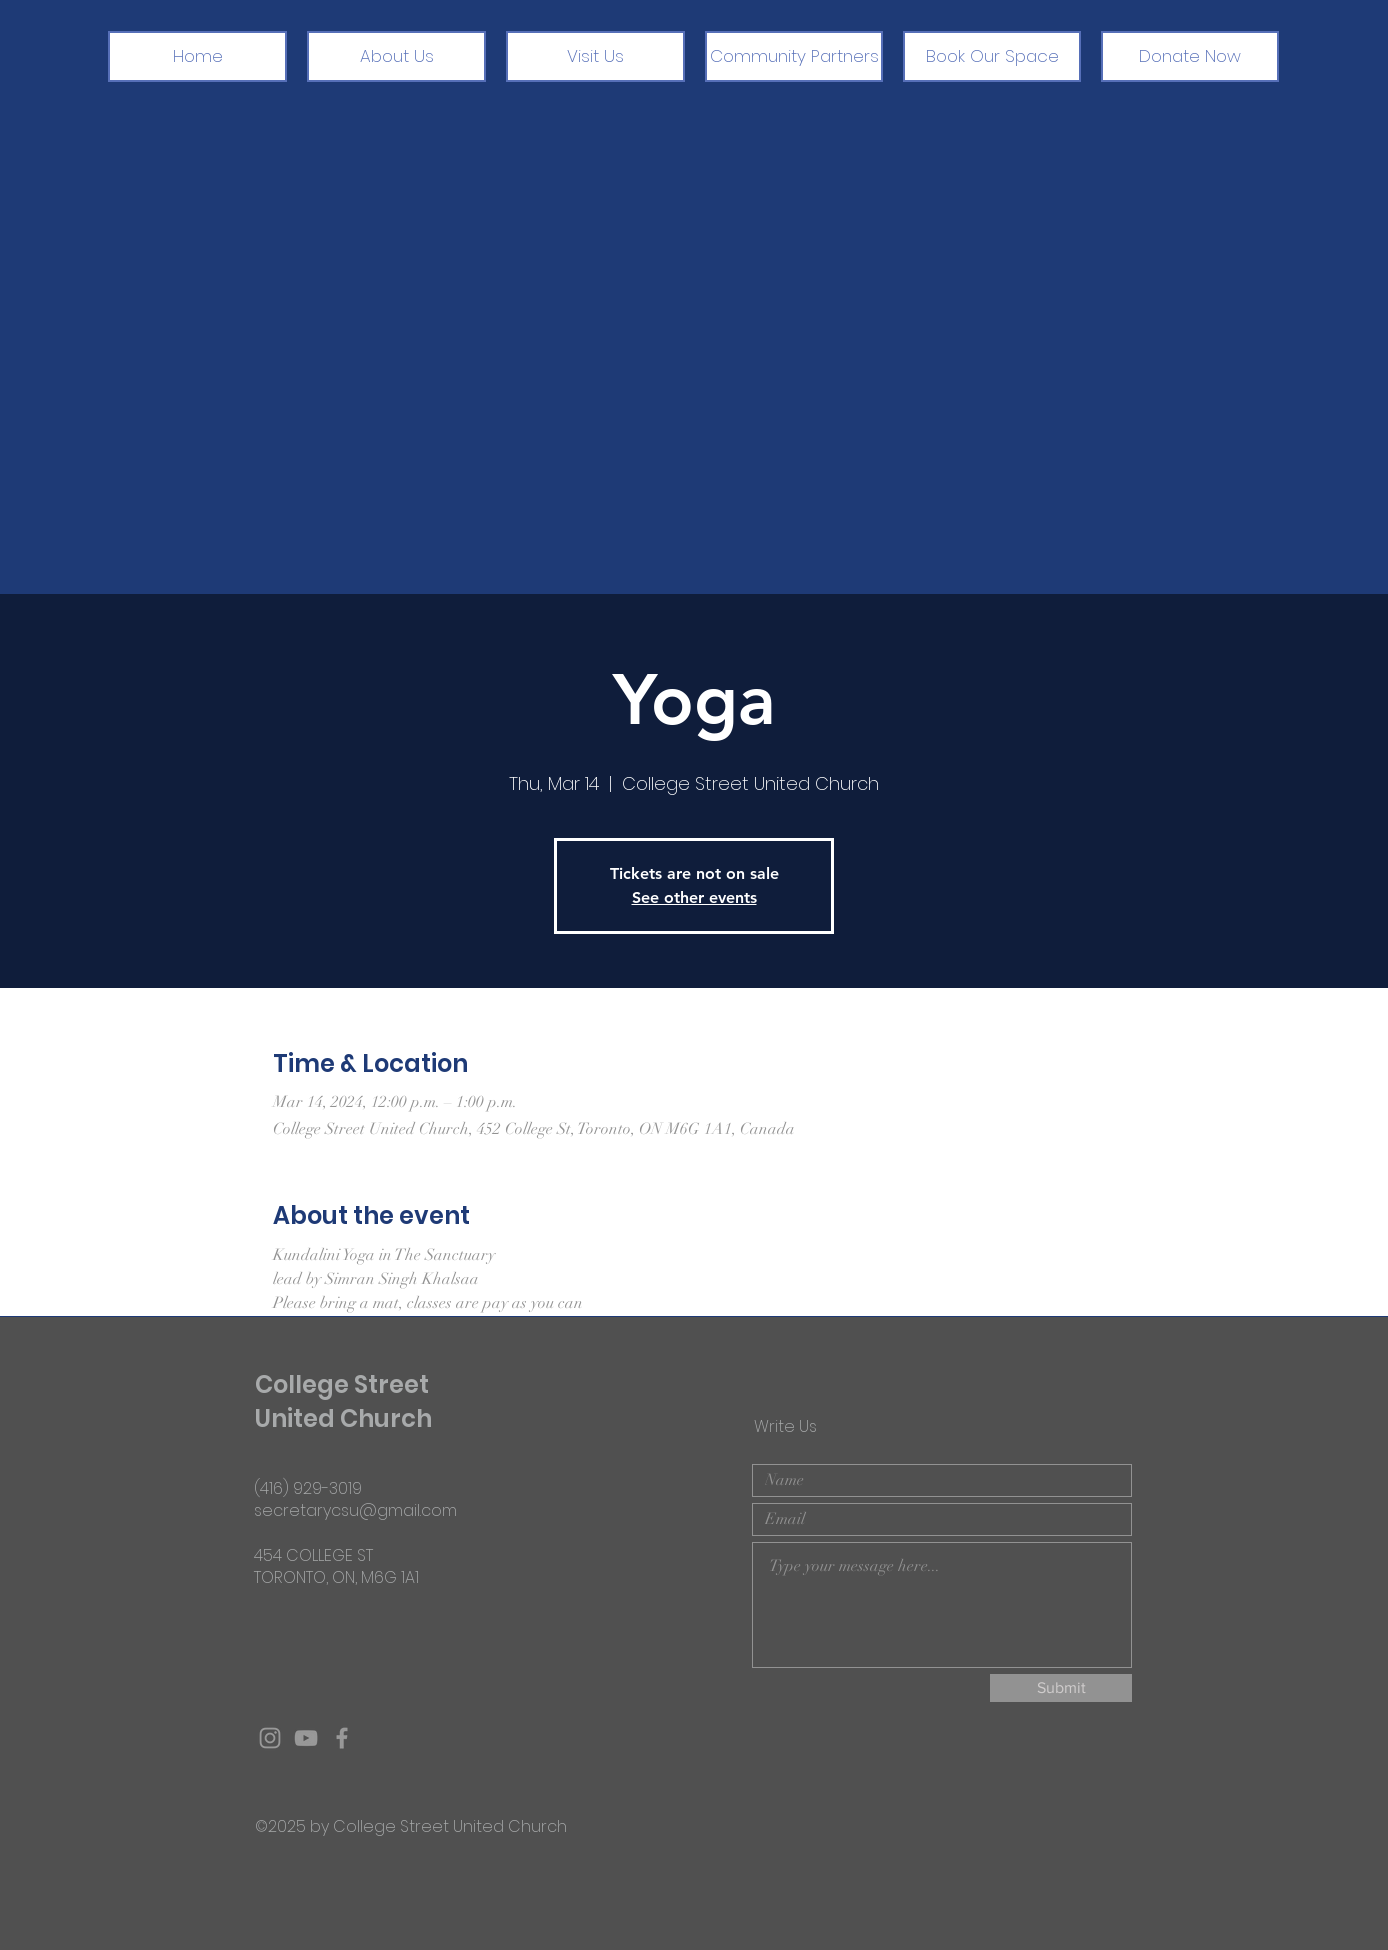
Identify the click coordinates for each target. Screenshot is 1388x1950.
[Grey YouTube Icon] (306, 1738)
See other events (694, 897)
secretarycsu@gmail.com (355, 1510)
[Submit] (1061, 1688)
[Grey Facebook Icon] (342, 1738)
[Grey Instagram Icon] (270, 1738)
